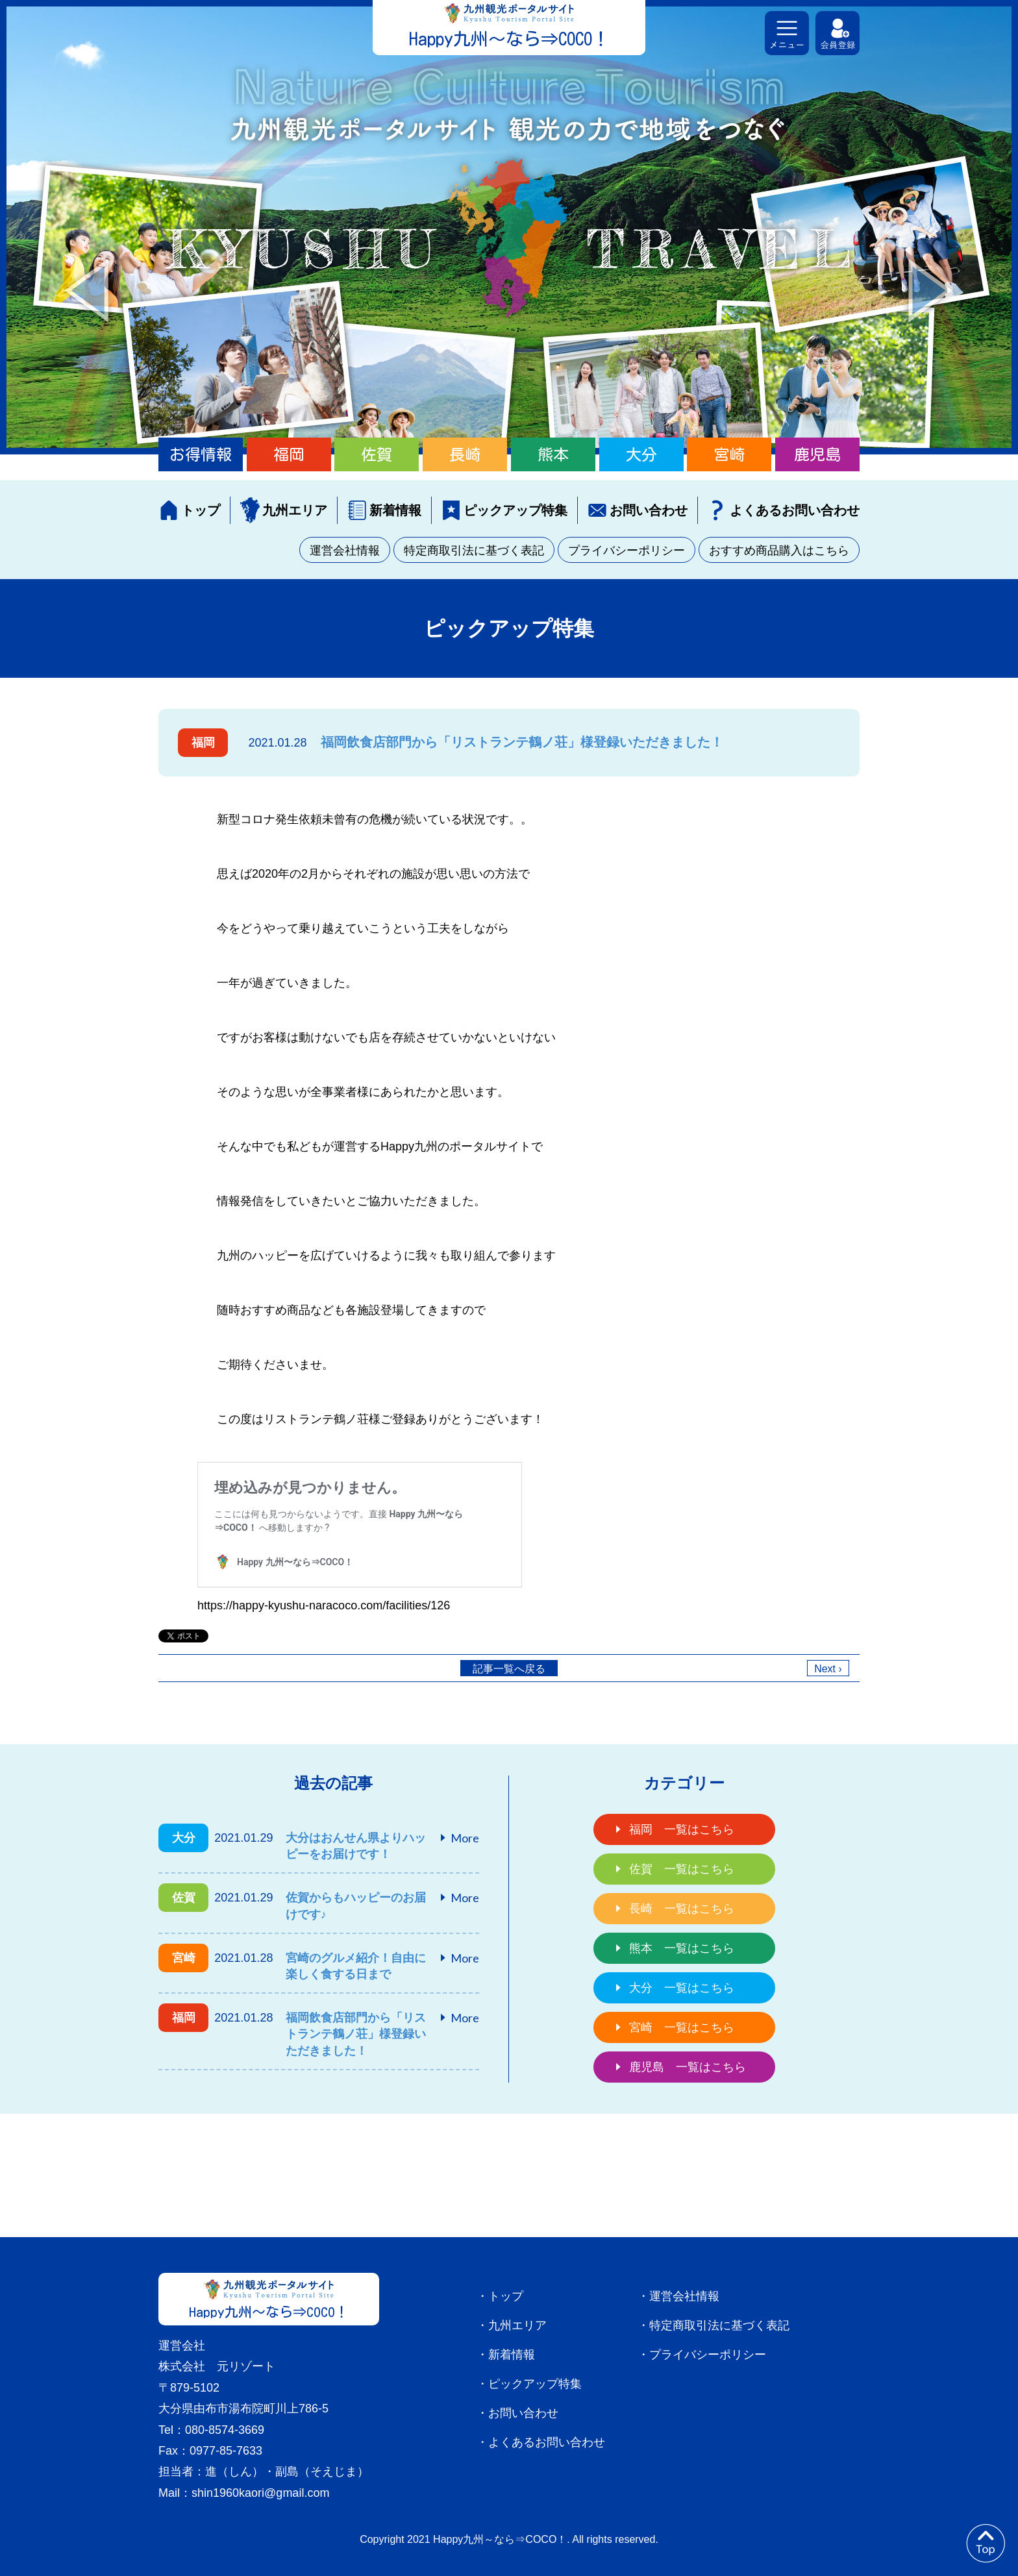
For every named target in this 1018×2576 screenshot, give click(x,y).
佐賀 (376, 454)
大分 (641, 454)
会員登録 (837, 33)
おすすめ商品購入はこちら (779, 550)
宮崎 (729, 454)
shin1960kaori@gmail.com (260, 2492)
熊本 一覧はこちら (681, 1948)
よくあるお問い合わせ (795, 510)
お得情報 (200, 454)
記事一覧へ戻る (509, 1668)
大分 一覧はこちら (681, 1987)
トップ (200, 510)
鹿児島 (817, 454)
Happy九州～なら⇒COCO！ (509, 38)
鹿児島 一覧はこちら (687, 2067)
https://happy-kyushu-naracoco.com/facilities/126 (323, 1605)
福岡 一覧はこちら (681, 1829)
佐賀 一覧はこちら (681, 1869)
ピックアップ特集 (515, 510)
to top (985, 2543)
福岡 (288, 454)
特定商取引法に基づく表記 (474, 550)
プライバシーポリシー (626, 550)
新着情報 (395, 510)
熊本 (553, 454)
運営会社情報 (345, 550)
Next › (828, 1668)
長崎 (464, 454)
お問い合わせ (649, 510)
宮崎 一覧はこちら (681, 2027)
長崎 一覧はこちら (681, 1908)
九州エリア (294, 510)
